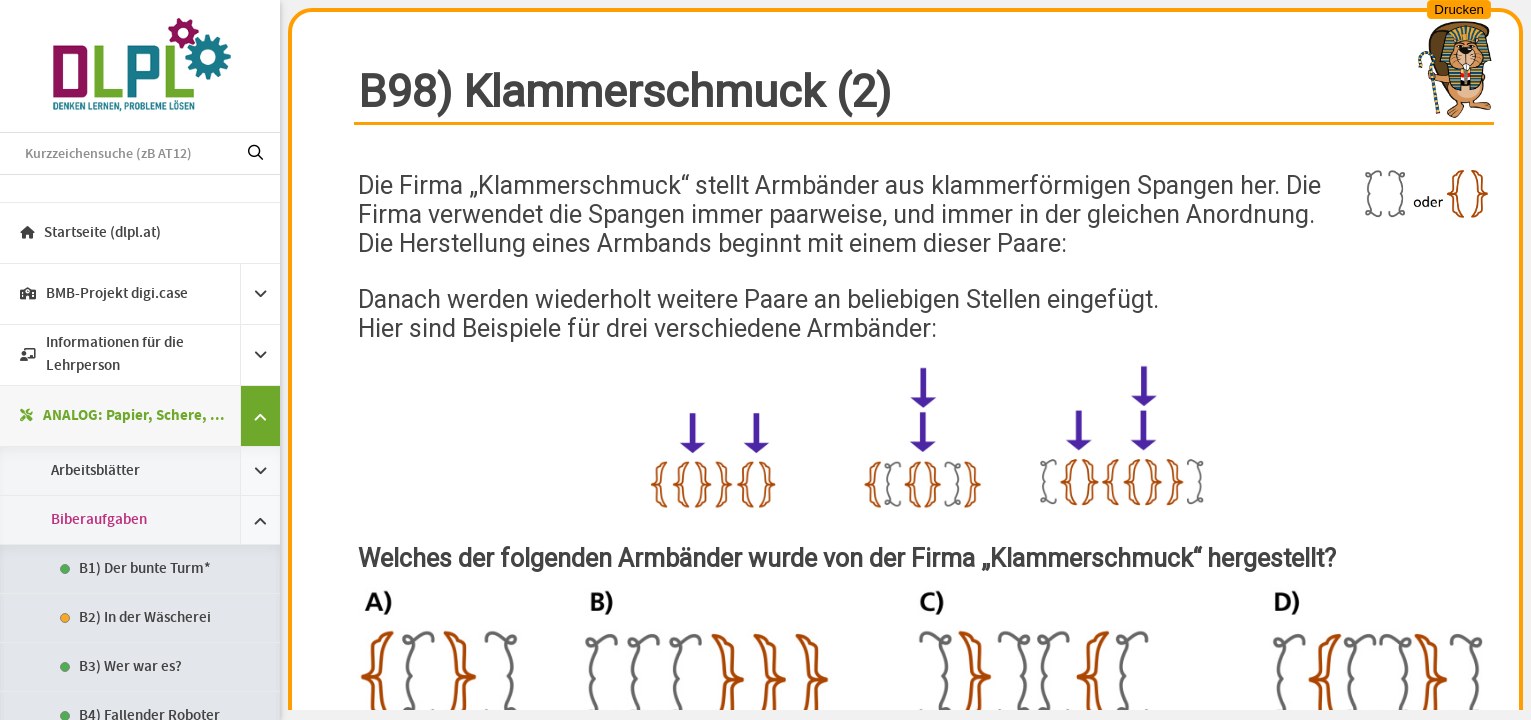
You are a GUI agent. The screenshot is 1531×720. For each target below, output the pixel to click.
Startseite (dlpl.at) (90, 233)
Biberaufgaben (99, 520)
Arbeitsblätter (95, 471)
